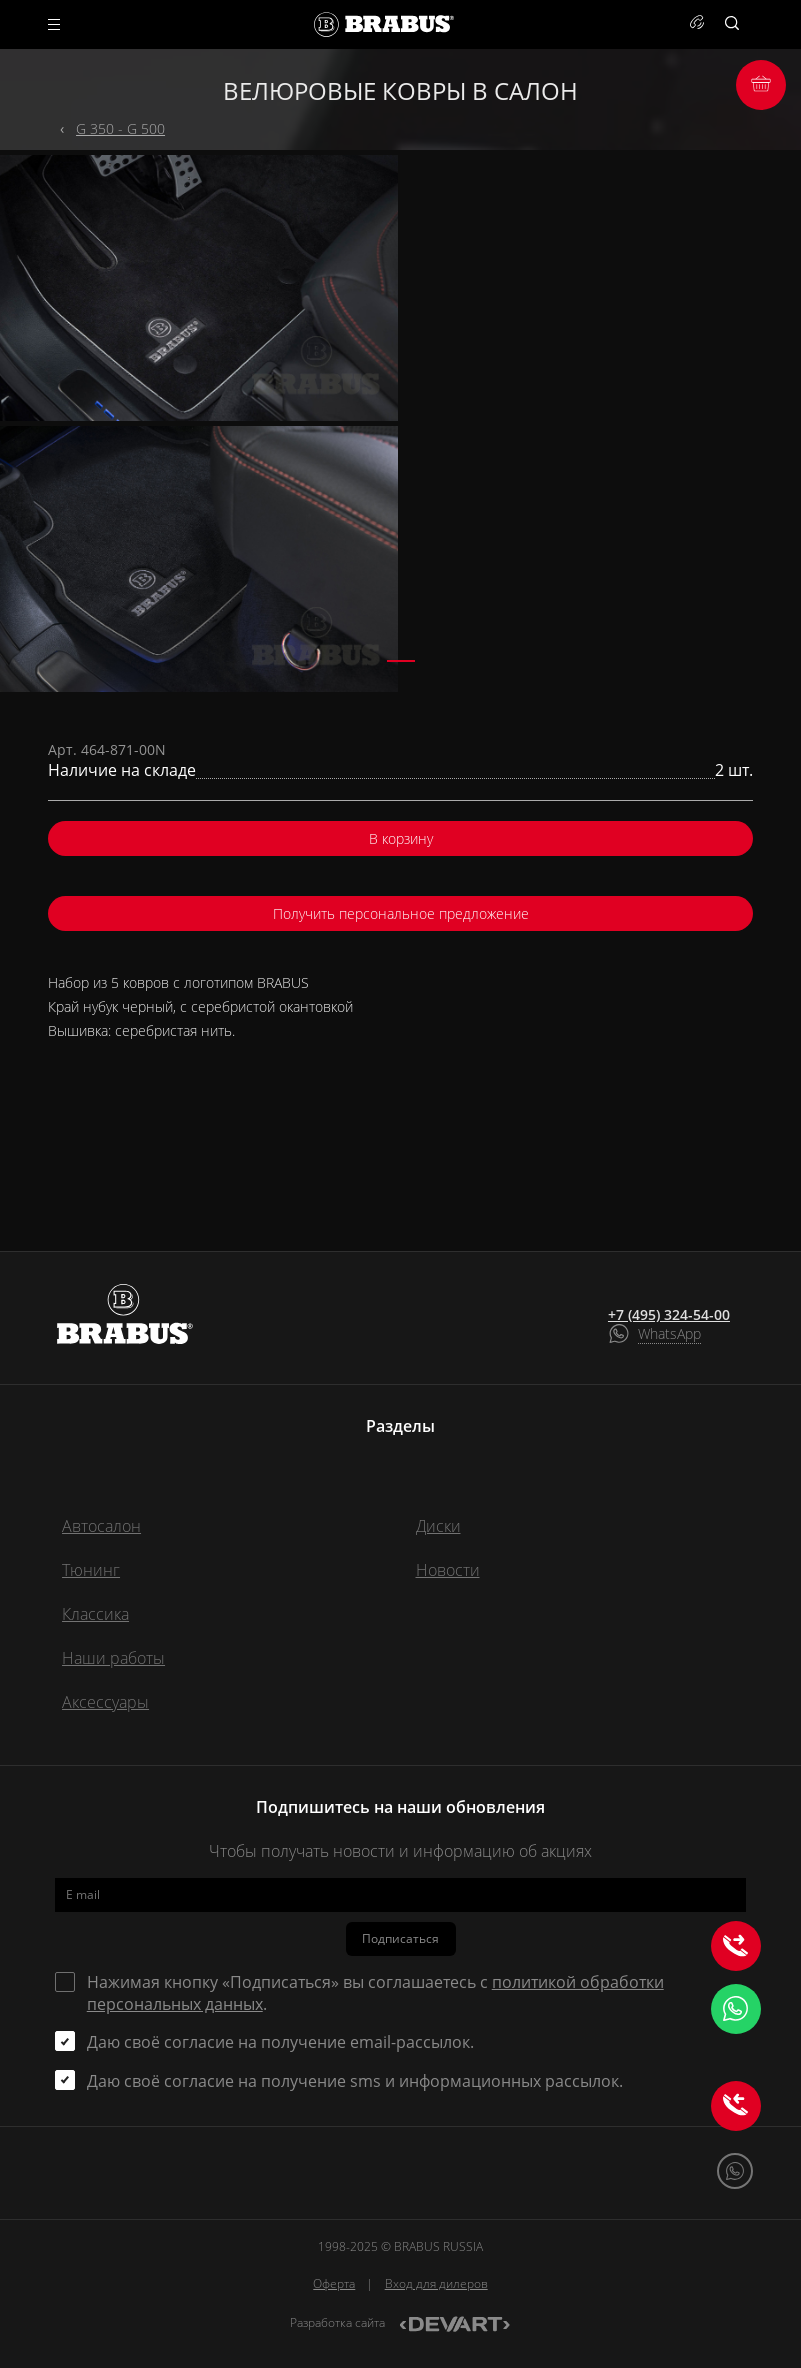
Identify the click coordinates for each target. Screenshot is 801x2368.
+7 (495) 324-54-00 (669, 1315)
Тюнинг (91, 1570)
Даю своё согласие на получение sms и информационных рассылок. (355, 2081)
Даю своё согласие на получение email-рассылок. (280, 2042)
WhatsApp (669, 1333)
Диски (438, 1526)
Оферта (334, 2283)
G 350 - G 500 (120, 128)
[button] (401, 661)
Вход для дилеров (436, 2283)
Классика (95, 1614)
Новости (448, 1570)
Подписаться (400, 1938)
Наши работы (113, 1658)
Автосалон (101, 1526)
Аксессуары (105, 1702)
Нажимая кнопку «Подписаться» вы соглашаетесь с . (375, 1993)
